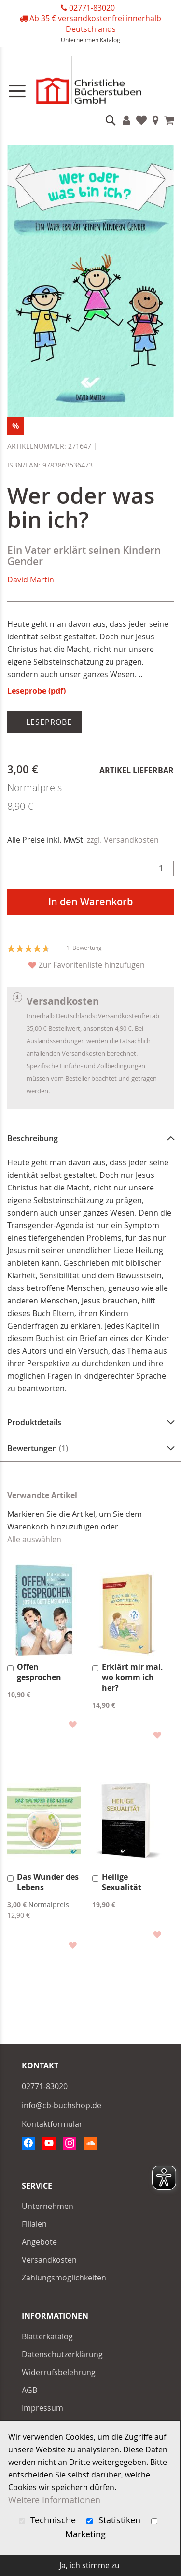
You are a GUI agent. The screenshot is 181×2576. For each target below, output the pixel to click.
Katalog (110, 39)
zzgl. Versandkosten (123, 840)
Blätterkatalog (47, 2336)
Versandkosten (49, 2259)
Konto (126, 120)
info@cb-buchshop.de (61, 2105)
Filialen (155, 120)
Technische (49, 2520)
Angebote (39, 2241)
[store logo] (90, 82)
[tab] (90, 1138)
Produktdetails (34, 1422)
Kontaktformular (52, 2124)
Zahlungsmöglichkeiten (64, 2277)
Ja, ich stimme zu (89, 2565)
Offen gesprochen (39, 1672)
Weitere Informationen (54, 2499)
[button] (72, 1723)
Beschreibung (32, 1138)
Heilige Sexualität (121, 1882)
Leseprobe (48, 722)
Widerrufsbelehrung (59, 2372)
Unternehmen (79, 39)
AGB (29, 2390)
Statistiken (114, 2520)
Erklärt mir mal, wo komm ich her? (132, 1677)
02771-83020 (92, 7)
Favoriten (141, 120)
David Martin (30, 579)
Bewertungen (37, 1448)
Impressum (42, 2408)
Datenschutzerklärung (62, 2354)
